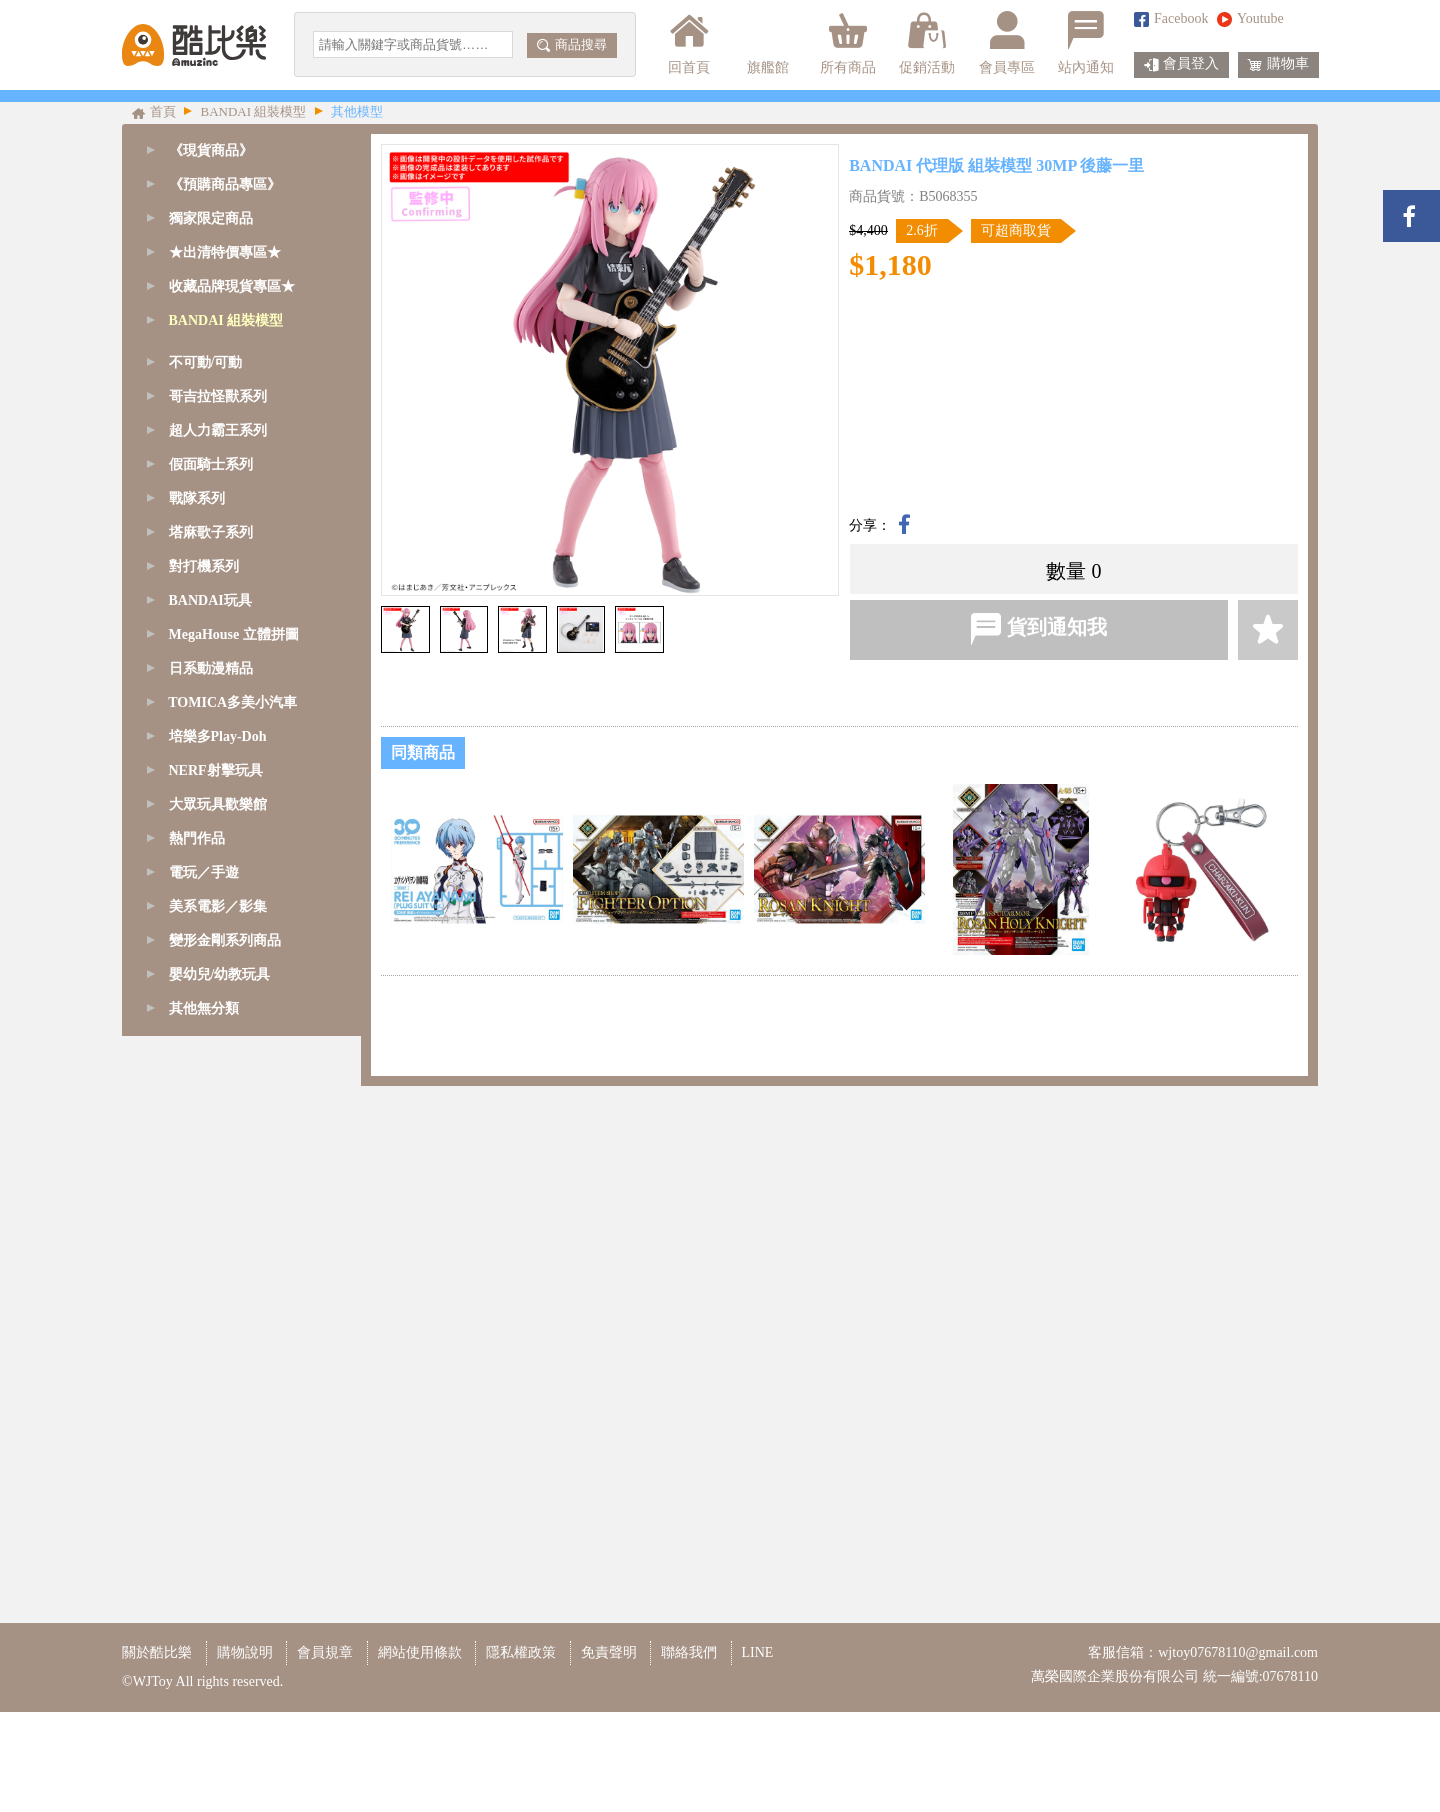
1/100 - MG (205, 626)
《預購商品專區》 (225, 184)
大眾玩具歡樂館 (218, 1408)
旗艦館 (766, 43)
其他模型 (200, 864)
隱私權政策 (521, 1752)
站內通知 (1086, 43)
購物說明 (245, 1752)
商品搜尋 (572, 44)
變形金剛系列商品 (225, 1544)
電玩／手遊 (204, 1476)
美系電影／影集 (218, 1510)
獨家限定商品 (211, 218)
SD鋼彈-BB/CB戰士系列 (246, 490)
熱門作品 (197, 1442)
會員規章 (325, 1752)
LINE (758, 1752)
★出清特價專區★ (225, 252)
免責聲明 (609, 1752)
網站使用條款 (420, 1752)
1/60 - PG (199, 592)
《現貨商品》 (211, 150)
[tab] (241, 185)
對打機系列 (204, 1170)
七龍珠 (193, 830)
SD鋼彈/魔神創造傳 (232, 388)
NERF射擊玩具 (216, 1374)
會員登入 (1181, 65)
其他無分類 (204, 1612)
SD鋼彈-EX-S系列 (227, 456)
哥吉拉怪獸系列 (218, 1000)
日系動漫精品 (211, 1272)
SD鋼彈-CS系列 (220, 422)
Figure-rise (202, 762)
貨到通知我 (1038, 629)
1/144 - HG (204, 694)
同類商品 (423, 752)
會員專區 (1007, 43)
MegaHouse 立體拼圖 (234, 1238)
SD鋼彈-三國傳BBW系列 (248, 524)
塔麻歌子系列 (211, 1136)
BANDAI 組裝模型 (226, 320)
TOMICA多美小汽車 (232, 1306)
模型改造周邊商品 (228, 932)
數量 (1066, 571)
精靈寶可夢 (207, 796)
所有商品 (848, 43)
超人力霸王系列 (218, 1034)
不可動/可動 (206, 966)
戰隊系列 (197, 1102)
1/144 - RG (203, 660)
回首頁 (689, 43)
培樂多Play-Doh (218, 1340)
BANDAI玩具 (210, 1204)
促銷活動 (927, 43)
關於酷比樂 (157, 1752)
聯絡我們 (689, 1752)
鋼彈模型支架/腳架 (230, 898)
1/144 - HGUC (213, 728)
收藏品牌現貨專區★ (232, 286)
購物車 (1278, 65)
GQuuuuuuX (208, 354)
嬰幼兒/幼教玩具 (220, 1578)
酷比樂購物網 (194, 45)
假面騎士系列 (211, 1068)
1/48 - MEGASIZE (225, 558)
